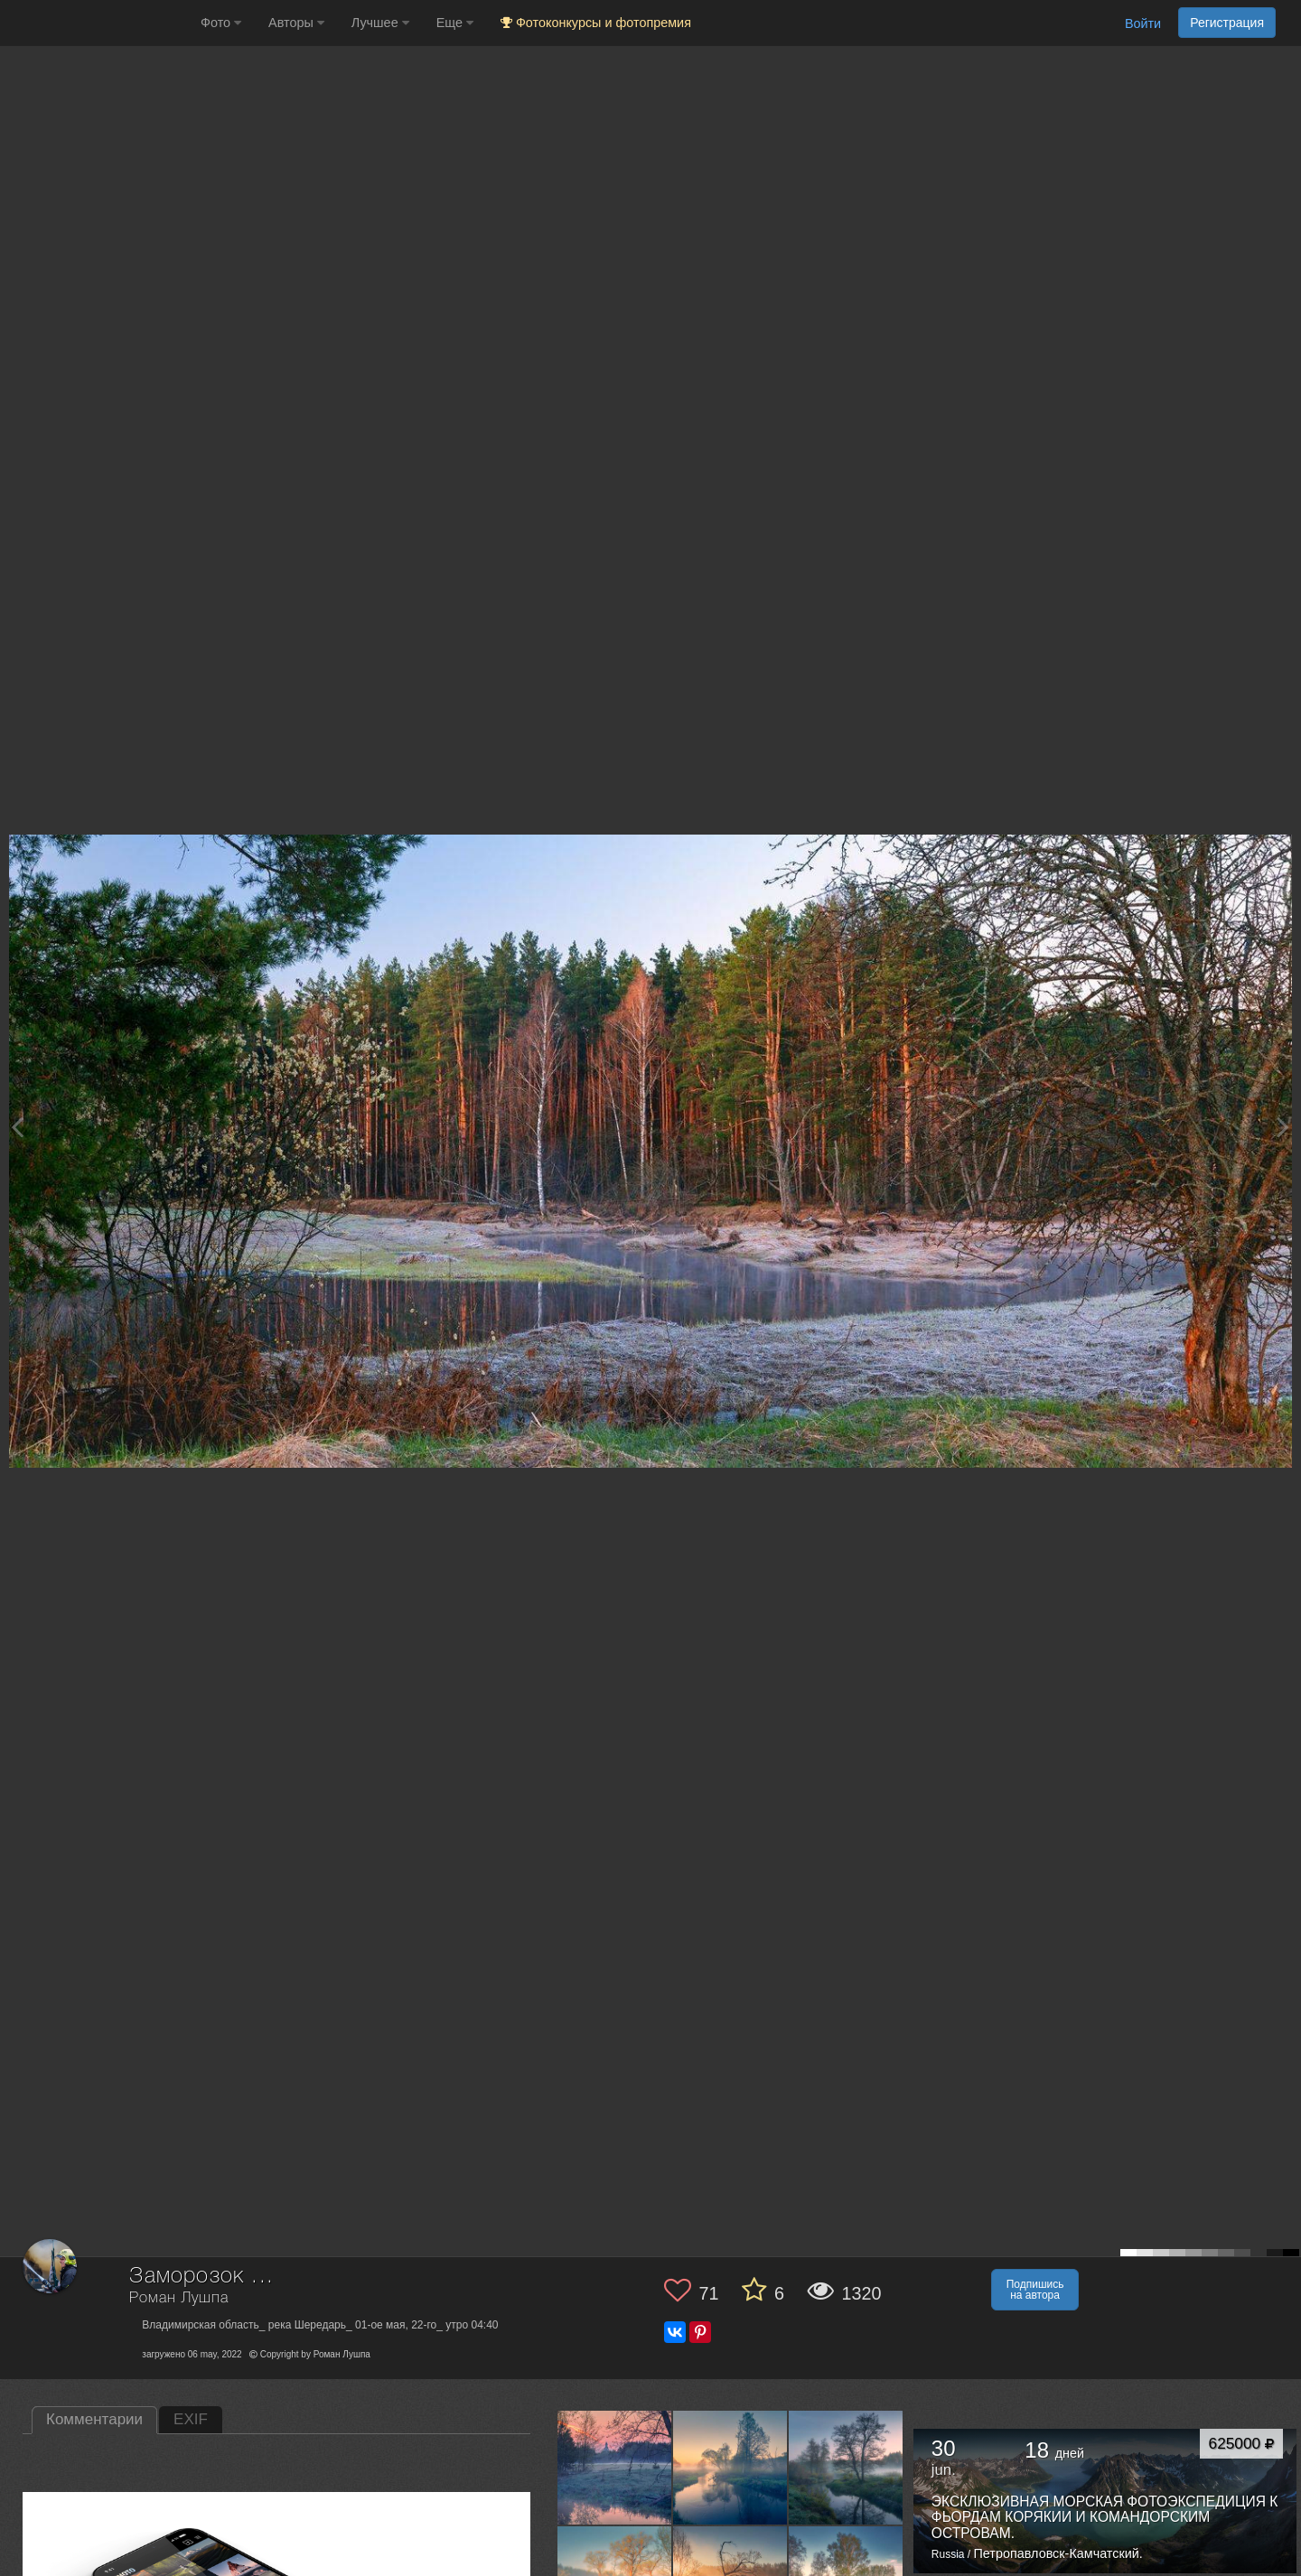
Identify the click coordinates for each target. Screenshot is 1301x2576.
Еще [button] (454, 22)
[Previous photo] (17, 1126)
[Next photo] (1283, 1126)
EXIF (190, 2419)
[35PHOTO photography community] (98, 23)
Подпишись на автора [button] (1035, 2289)
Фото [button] (221, 22)
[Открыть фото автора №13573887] (614, 2466)
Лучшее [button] (380, 22)
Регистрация (1227, 22)
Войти (1143, 23)
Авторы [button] (296, 22)
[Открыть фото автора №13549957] (730, 2466)
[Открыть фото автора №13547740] (846, 2466)
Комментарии (94, 2419)
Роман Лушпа (178, 2298)
